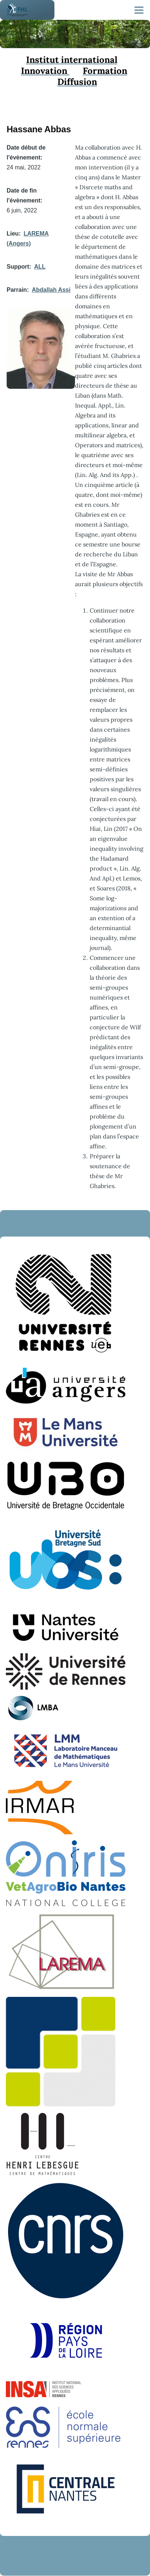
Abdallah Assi (51, 290)
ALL (40, 266)
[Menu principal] (139, 10)
